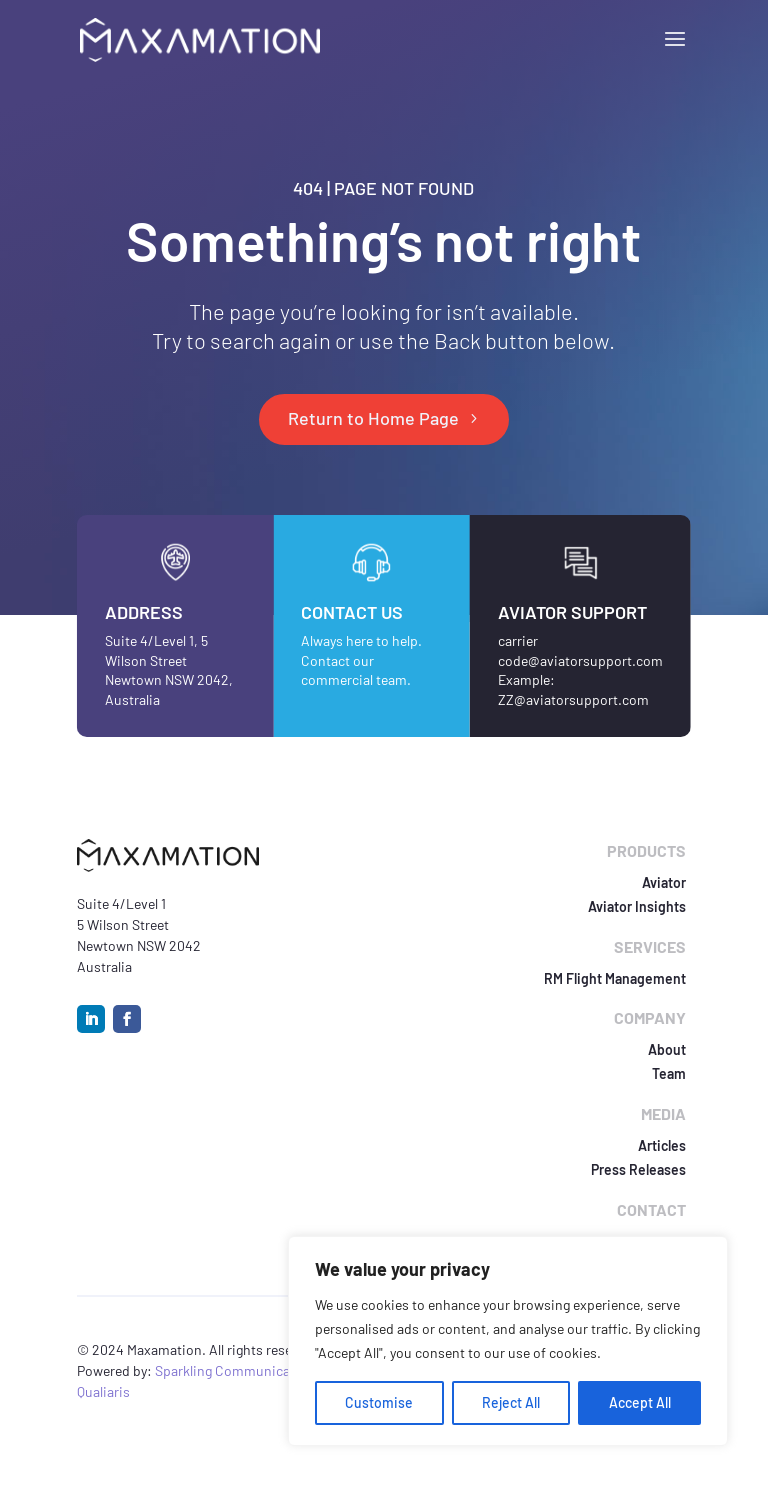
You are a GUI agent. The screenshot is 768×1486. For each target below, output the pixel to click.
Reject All (511, 1402)
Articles (662, 1145)
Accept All (640, 1402)
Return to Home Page (373, 418)
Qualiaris (103, 1391)
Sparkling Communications (240, 1370)
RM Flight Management (615, 978)
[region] (508, 1341)
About (667, 1049)
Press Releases (638, 1169)
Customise (379, 1402)
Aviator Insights (637, 906)
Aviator (664, 882)
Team (669, 1073)
